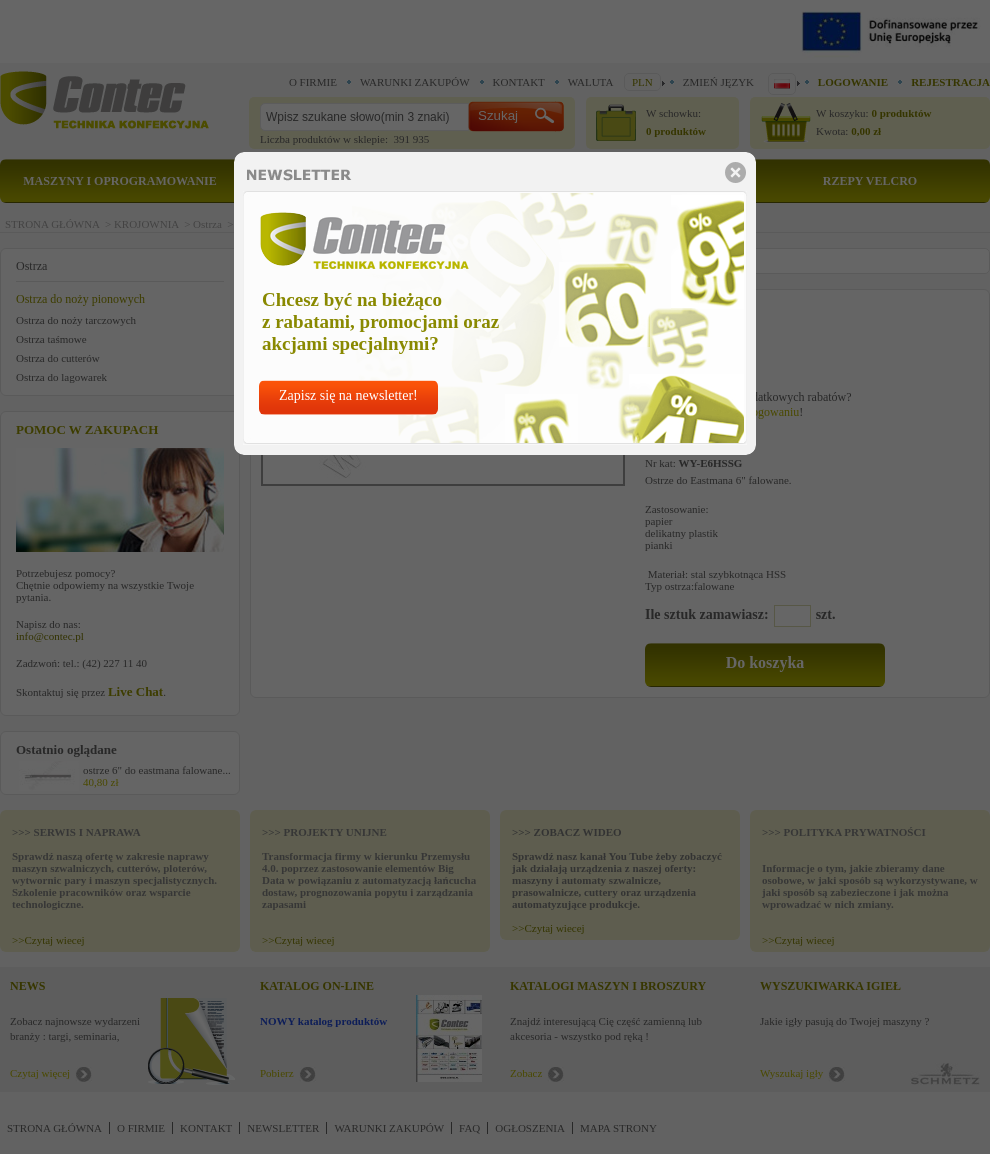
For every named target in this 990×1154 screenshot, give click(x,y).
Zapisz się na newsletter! (348, 395)
